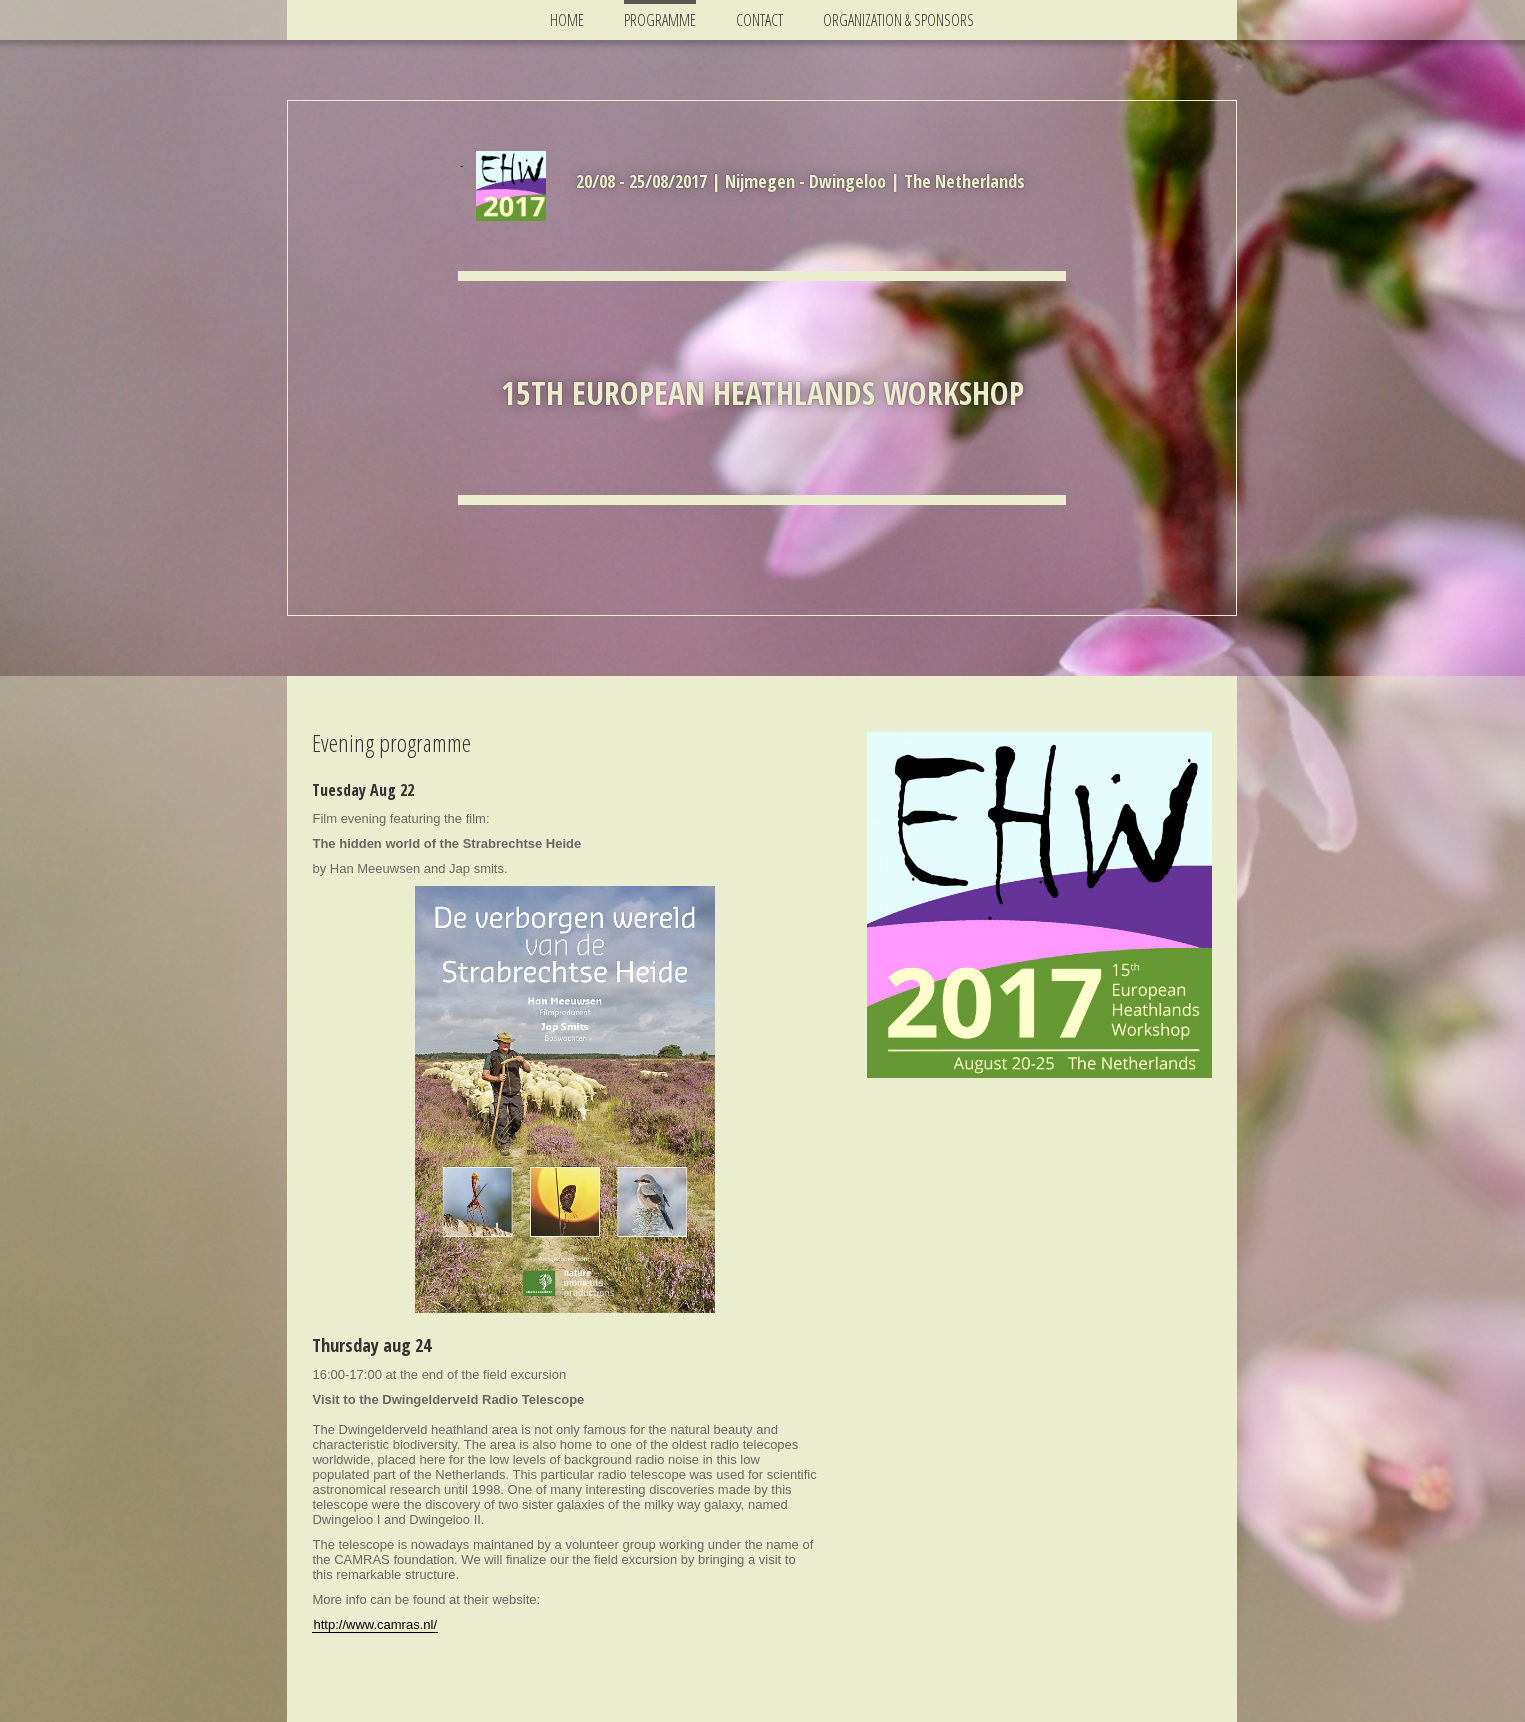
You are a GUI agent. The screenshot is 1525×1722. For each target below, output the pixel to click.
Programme (660, 20)
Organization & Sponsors (898, 20)
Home (567, 20)
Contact (759, 20)
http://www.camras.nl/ (375, 1624)
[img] (511, 186)
